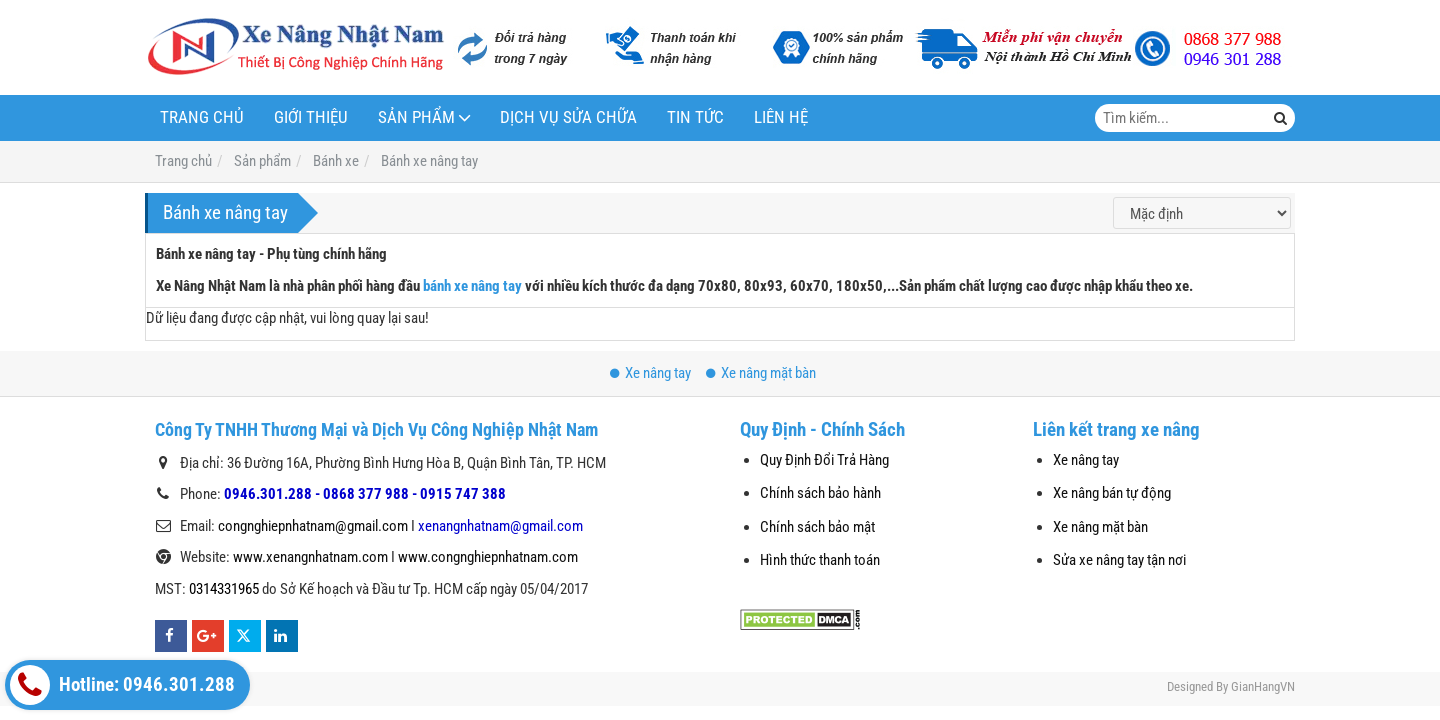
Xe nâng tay (650, 373)
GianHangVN (1263, 686)
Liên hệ (781, 117)
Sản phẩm (416, 117)
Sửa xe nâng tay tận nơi (1119, 560)
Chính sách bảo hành (820, 493)
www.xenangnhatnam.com (310, 557)
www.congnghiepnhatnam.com (488, 557)
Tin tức (695, 117)
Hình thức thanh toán (820, 560)
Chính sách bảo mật (817, 527)
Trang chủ (202, 117)
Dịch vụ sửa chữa (568, 117)
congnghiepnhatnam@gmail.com (313, 526)
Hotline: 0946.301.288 (122, 685)
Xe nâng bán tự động (1112, 493)
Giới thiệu (311, 117)
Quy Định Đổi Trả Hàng (824, 460)
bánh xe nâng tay (472, 286)
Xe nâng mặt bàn (761, 373)
